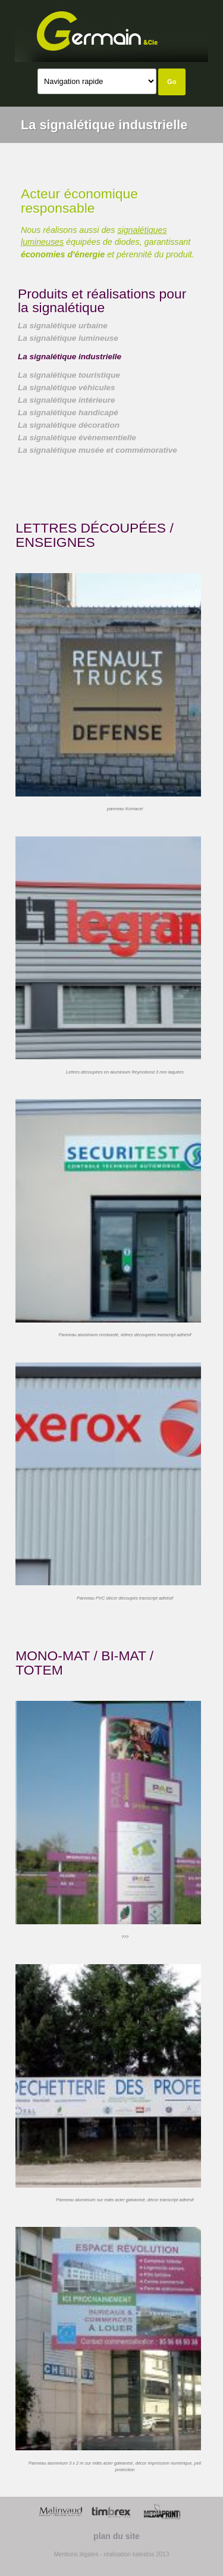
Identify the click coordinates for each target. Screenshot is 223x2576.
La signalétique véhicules (66, 387)
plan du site (116, 2536)
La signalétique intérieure (66, 400)
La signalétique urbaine (63, 325)
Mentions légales (76, 2554)
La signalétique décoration (69, 425)
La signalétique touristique (69, 375)
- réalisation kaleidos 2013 (134, 2554)
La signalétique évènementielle (77, 437)
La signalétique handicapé (68, 412)
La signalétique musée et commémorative (97, 450)
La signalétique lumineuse (68, 338)
